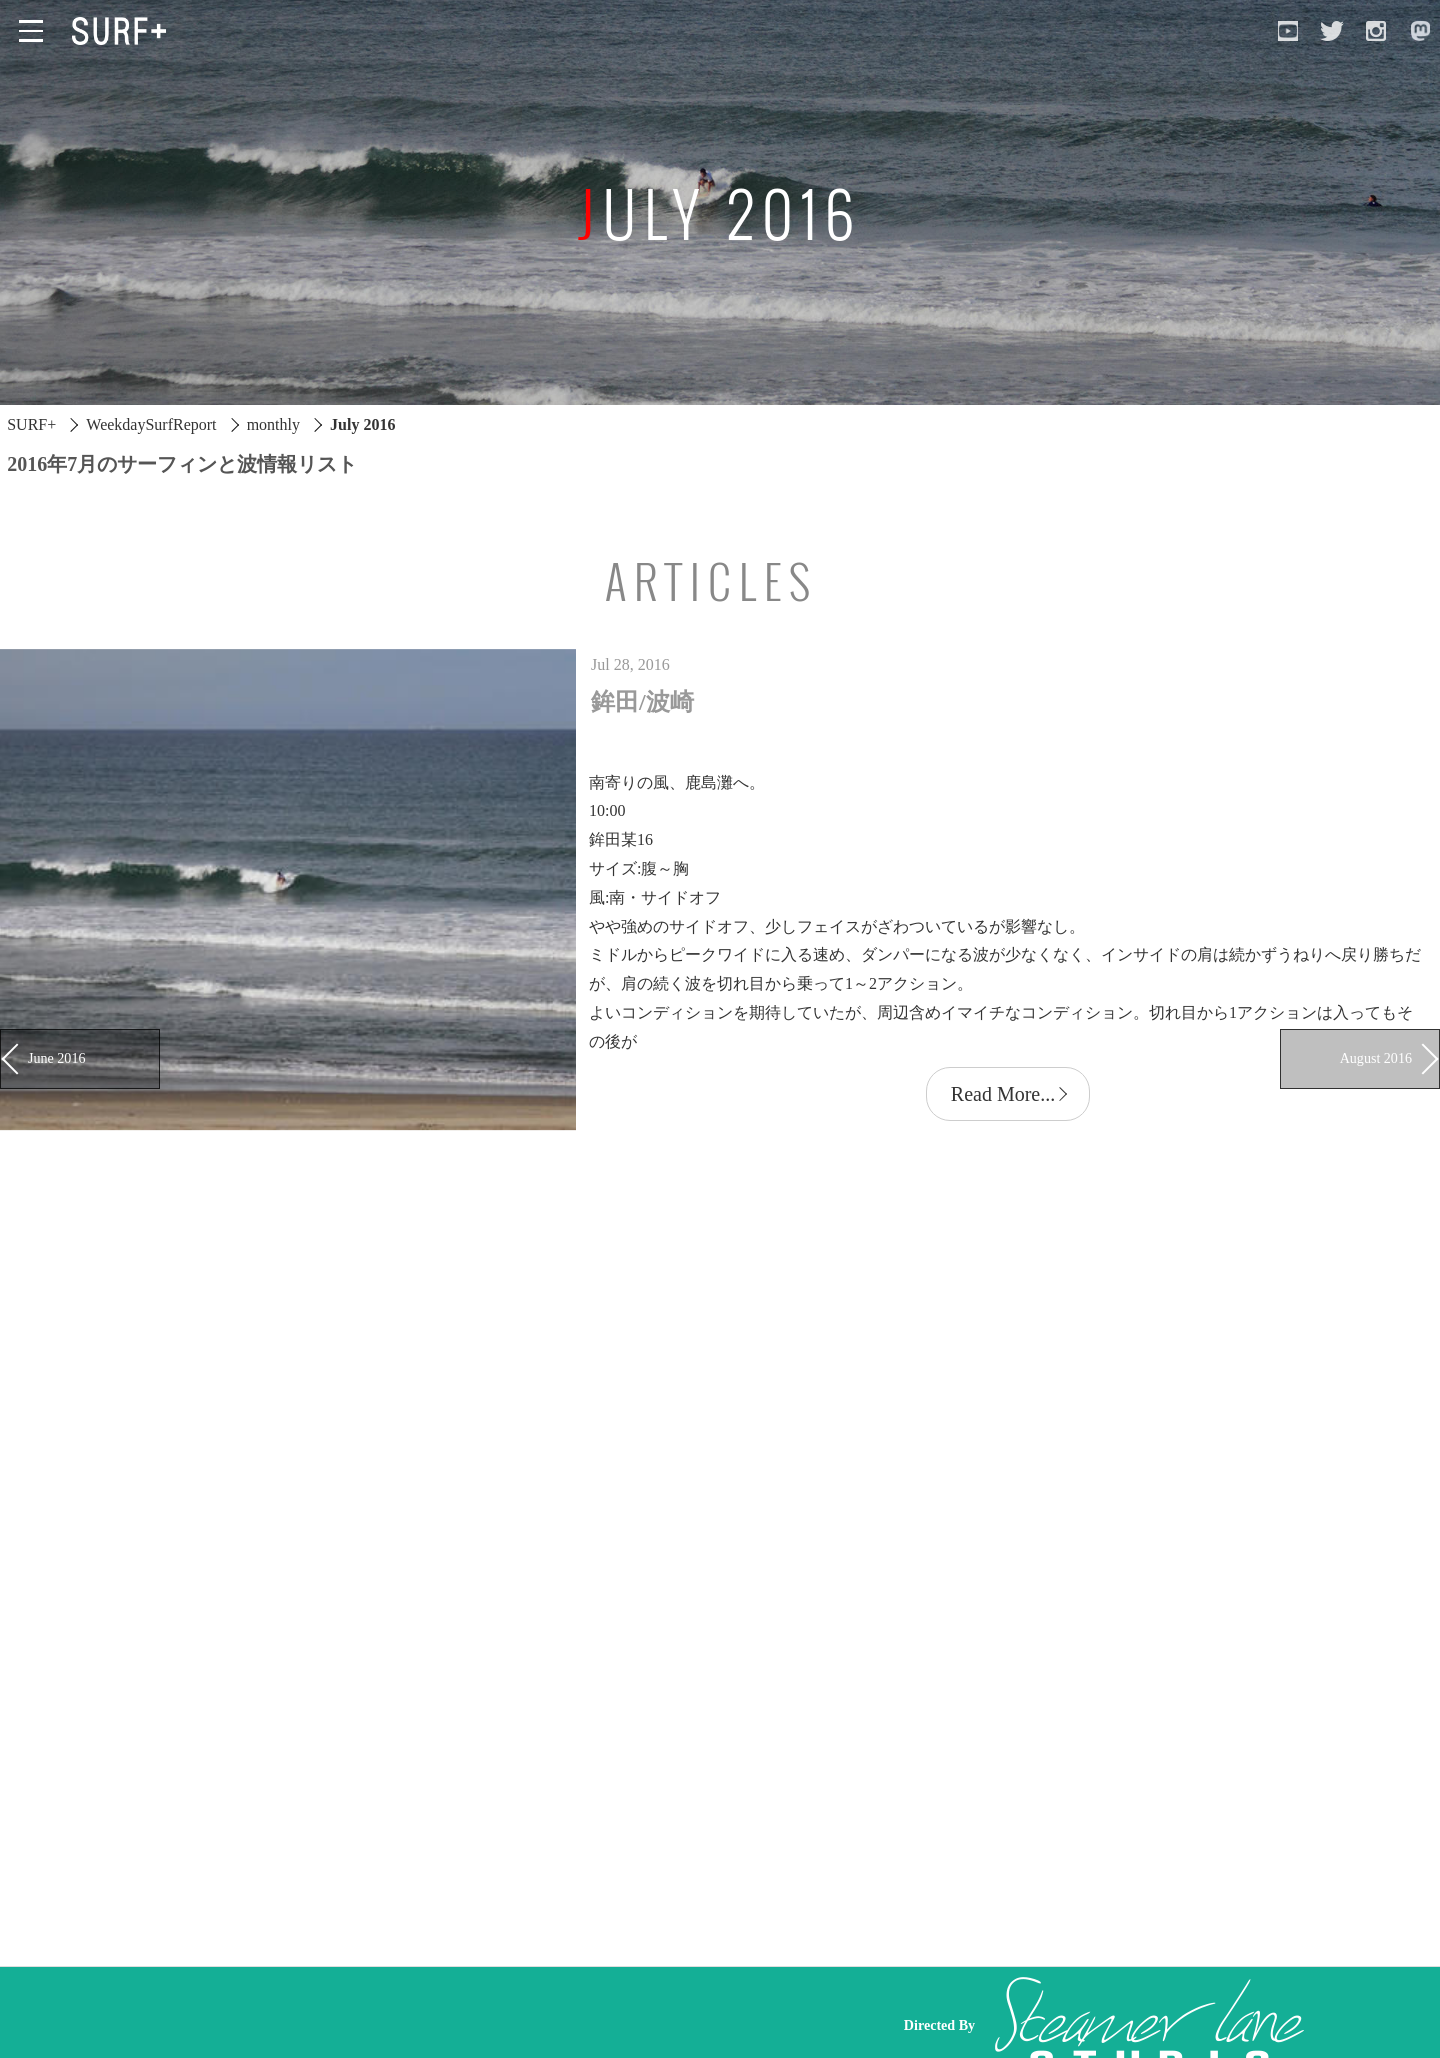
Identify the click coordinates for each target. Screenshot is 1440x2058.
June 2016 (56, 1058)
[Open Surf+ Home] (124, 31)
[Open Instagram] (1376, 31)
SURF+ (31, 424)
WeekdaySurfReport (151, 424)
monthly (273, 424)
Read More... (1003, 1094)
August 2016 (1376, 1058)
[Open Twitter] (1332, 31)
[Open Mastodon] (1420, 31)
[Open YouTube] (1288, 31)
